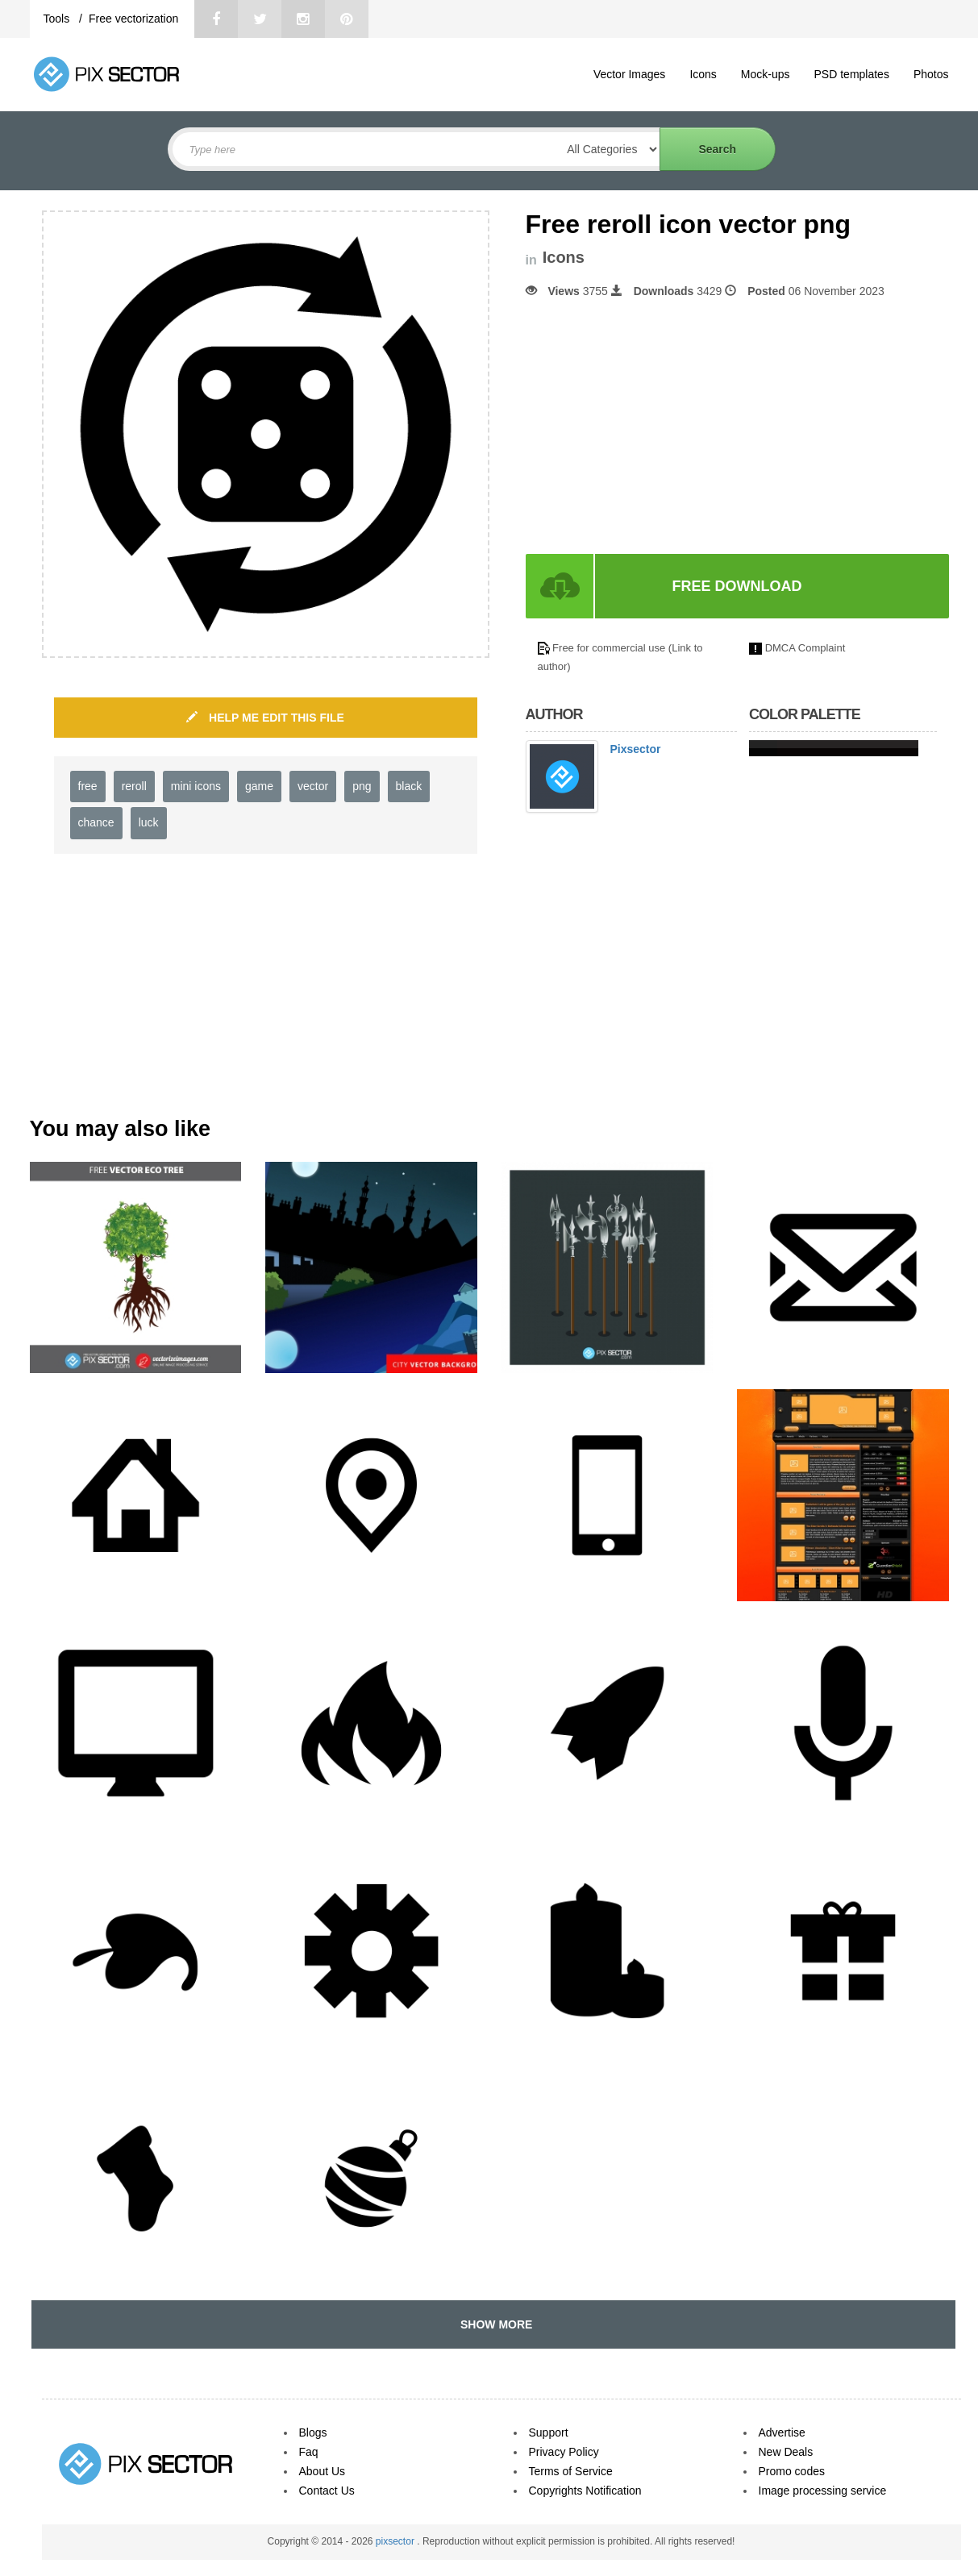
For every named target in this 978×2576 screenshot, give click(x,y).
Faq (308, 2451)
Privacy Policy (564, 2451)
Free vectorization (133, 18)
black (409, 786)
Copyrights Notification (585, 2490)
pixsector (396, 2541)
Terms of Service (571, 2471)
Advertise (782, 2432)
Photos (931, 74)
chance (96, 822)
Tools (58, 18)
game (259, 786)
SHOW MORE (493, 2324)
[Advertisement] (661, 426)
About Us (322, 2471)
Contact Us (327, 2490)
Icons (702, 74)
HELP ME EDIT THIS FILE (265, 717)
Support (548, 2432)
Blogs (313, 2432)
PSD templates (851, 74)
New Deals (786, 2451)
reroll (134, 786)
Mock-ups (765, 74)
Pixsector (635, 749)
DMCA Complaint (805, 648)
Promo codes (792, 2471)
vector (313, 786)
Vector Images (629, 74)
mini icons (196, 786)
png (361, 786)
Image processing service (823, 2490)
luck (149, 822)
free (88, 786)
